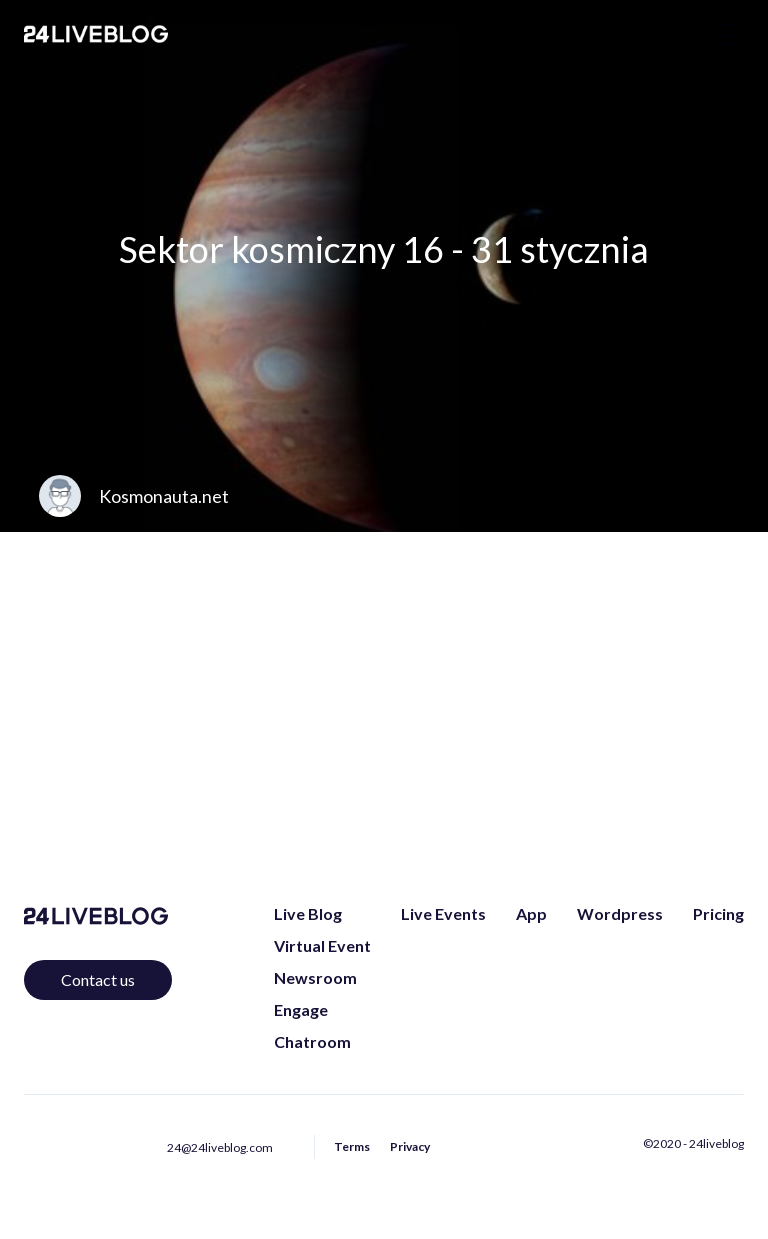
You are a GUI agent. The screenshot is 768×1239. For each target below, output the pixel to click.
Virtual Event (322, 945)
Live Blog (308, 913)
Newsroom (315, 977)
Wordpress (620, 913)
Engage (301, 1009)
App (531, 913)
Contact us (98, 979)
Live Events (443, 913)
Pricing (718, 913)
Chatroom (312, 1041)
